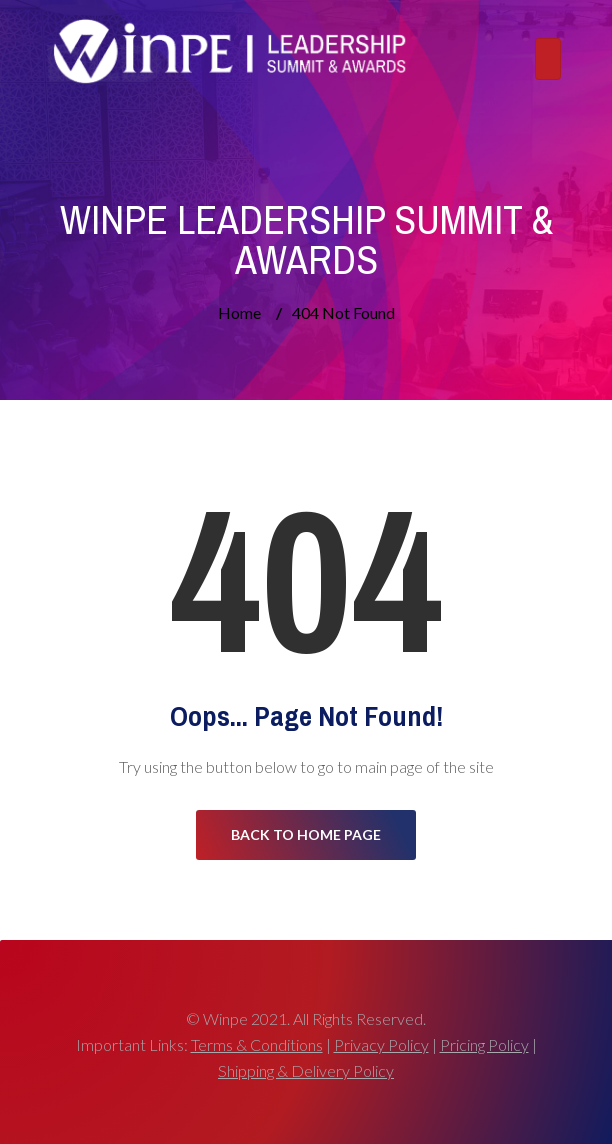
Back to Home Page (306, 834)
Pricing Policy (484, 1044)
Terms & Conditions (257, 1044)
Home (239, 312)
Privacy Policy (381, 1044)
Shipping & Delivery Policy (306, 1070)
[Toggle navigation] (548, 59)
